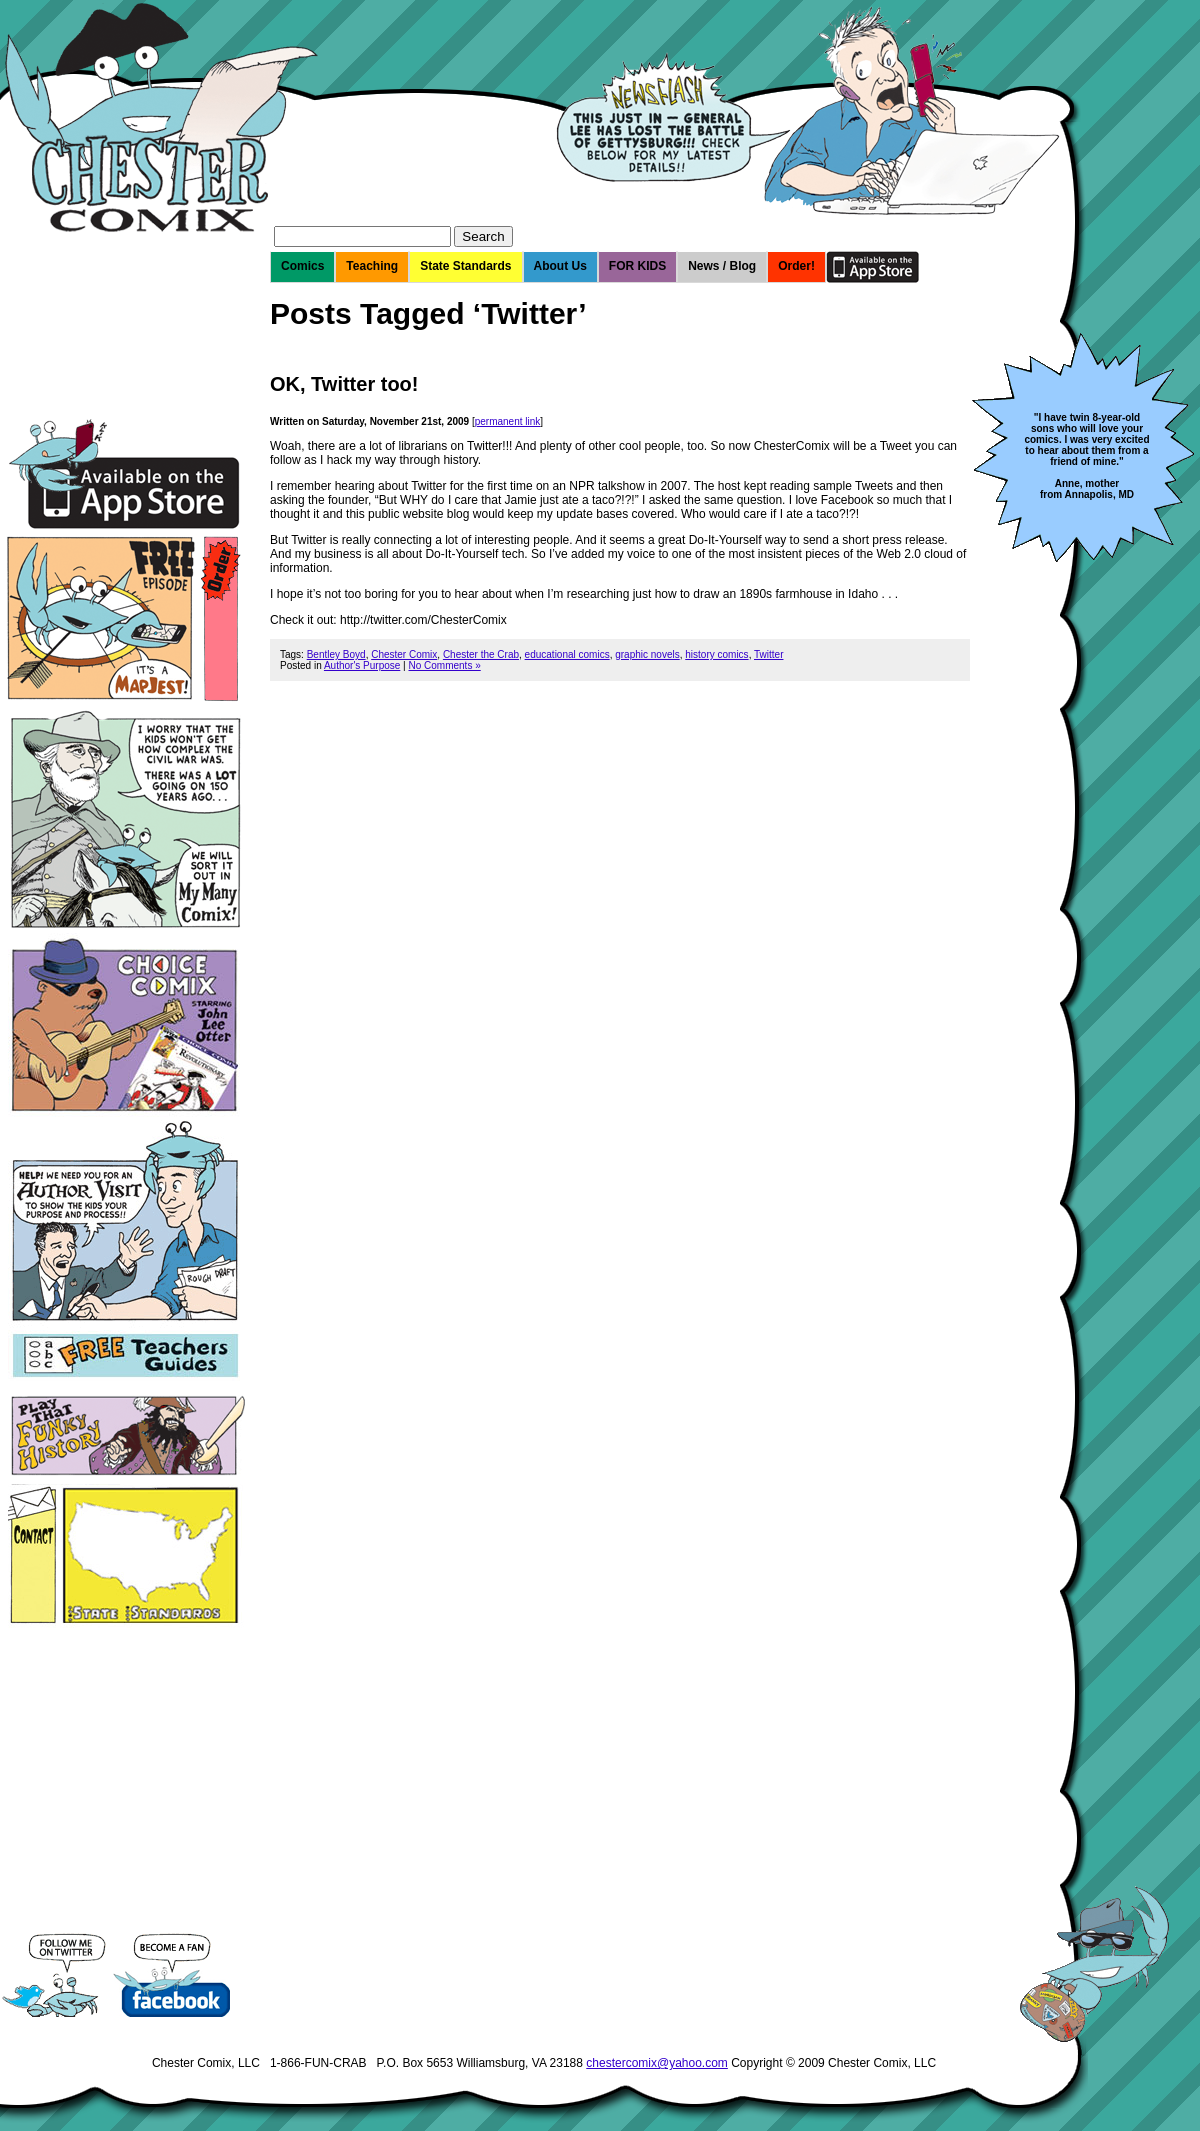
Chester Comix (404, 654)
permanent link (508, 421)
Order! (796, 266)
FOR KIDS (637, 266)
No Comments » (444, 665)
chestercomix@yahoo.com (657, 2063)
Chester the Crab (481, 654)
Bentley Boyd (336, 654)
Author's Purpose (362, 665)
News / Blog (722, 266)
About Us (560, 266)
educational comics (567, 654)
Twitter (768, 654)
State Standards (465, 266)
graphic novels (647, 654)
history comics (716, 654)
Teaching (372, 266)
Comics (302, 266)
